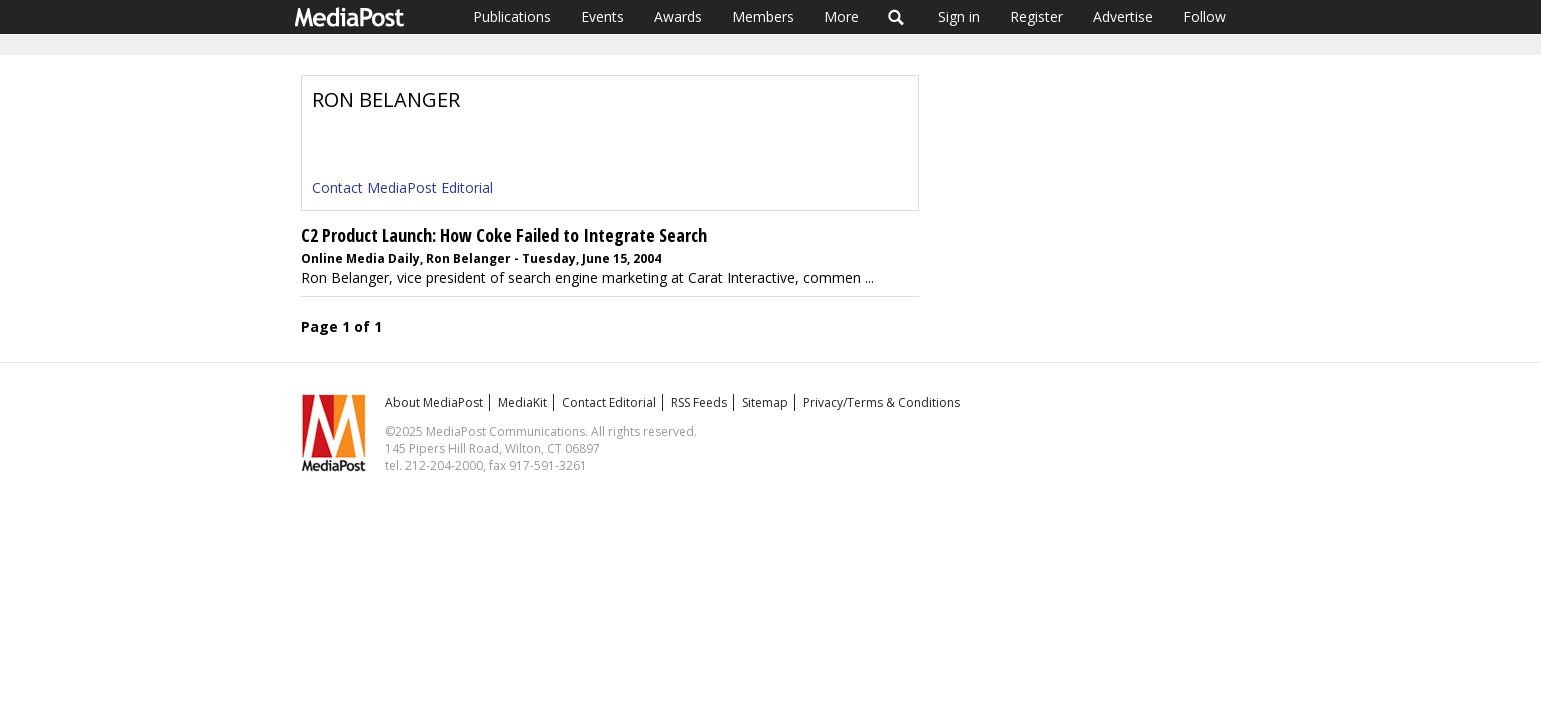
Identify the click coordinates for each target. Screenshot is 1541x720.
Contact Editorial (609, 402)
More (841, 16)
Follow (1204, 16)
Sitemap (765, 402)
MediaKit (522, 402)
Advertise (1123, 16)
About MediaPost (434, 402)
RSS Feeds (699, 402)
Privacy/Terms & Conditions (881, 402)
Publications (512, 16)
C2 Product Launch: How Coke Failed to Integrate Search (504, 235)
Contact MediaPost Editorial (402, 187)
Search (896, 17)
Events (602, 16)
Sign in (959, 16)
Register (1036, 16)
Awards (678, 16)
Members (763, 16)
